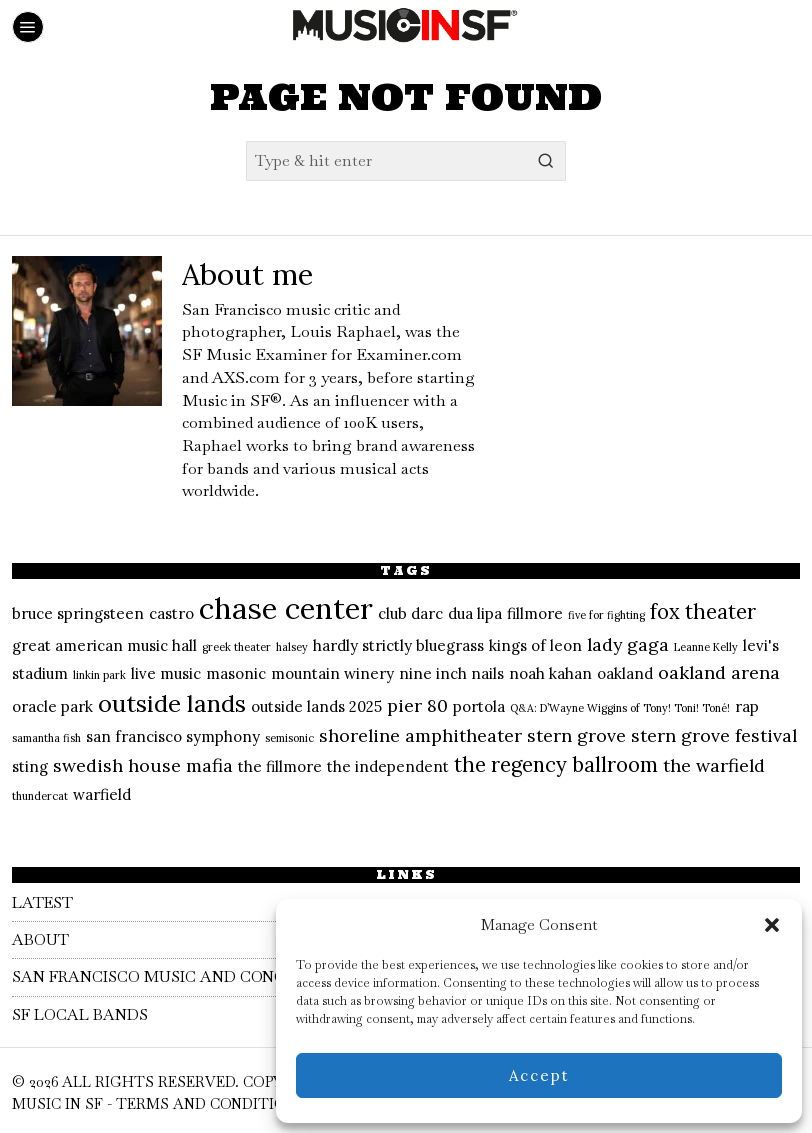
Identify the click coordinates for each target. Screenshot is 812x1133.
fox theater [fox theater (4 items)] (703, 612)
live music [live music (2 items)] (166, 673)
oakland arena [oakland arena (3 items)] (719, 672)
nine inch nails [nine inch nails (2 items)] (451, 673)
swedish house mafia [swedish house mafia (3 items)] (143, 765)
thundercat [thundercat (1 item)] (40, 796)
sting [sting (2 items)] (30, 766)
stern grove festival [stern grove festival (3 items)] (714, 735)
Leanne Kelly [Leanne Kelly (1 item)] (706, 647)
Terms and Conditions (210, 1104)
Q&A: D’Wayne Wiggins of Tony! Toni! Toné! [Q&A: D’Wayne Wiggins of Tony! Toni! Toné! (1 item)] (620, 708)
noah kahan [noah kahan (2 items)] (550, 673)
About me (247, 274)
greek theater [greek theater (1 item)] (236, 647)
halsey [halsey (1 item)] (292, 647)
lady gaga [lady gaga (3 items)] (628, 644)
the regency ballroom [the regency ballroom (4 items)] (556, 765)
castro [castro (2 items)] (171, 613)
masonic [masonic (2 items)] (236, 673)
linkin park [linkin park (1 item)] (99, 675)
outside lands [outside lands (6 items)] (172, 703)
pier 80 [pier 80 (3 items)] (417, 705)
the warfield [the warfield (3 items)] (714, 765)
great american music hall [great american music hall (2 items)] (104, 645)
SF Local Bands (84, 1014)
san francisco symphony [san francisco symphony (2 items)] (173, 736)
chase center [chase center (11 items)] (286, 608)
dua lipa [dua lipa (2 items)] (475, 613)
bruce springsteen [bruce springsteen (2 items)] (78, 613)
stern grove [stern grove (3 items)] (576, 735)
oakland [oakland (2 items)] (625, 673)
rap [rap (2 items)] (747, 706)
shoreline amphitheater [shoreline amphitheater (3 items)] (420, 735)
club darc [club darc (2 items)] (410, 613)
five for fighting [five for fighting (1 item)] (606, 615)
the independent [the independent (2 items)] (388, 766)
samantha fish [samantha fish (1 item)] (46, 738)
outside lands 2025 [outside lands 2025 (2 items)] (316, 706)
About (42, 939)
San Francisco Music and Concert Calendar (223, 976)
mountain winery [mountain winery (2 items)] (332, 673)
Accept (539, 1075)
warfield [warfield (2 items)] (102, 794)
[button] (772, 925)
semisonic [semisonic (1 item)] (289, 738)
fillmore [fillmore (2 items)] (535, 613)
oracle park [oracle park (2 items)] (52, 706)
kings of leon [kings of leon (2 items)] (535, 645)
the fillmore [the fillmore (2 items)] (280, 766)
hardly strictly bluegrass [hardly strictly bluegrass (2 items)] (398, 645)
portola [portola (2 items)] (479, 706)
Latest (45, 902)
